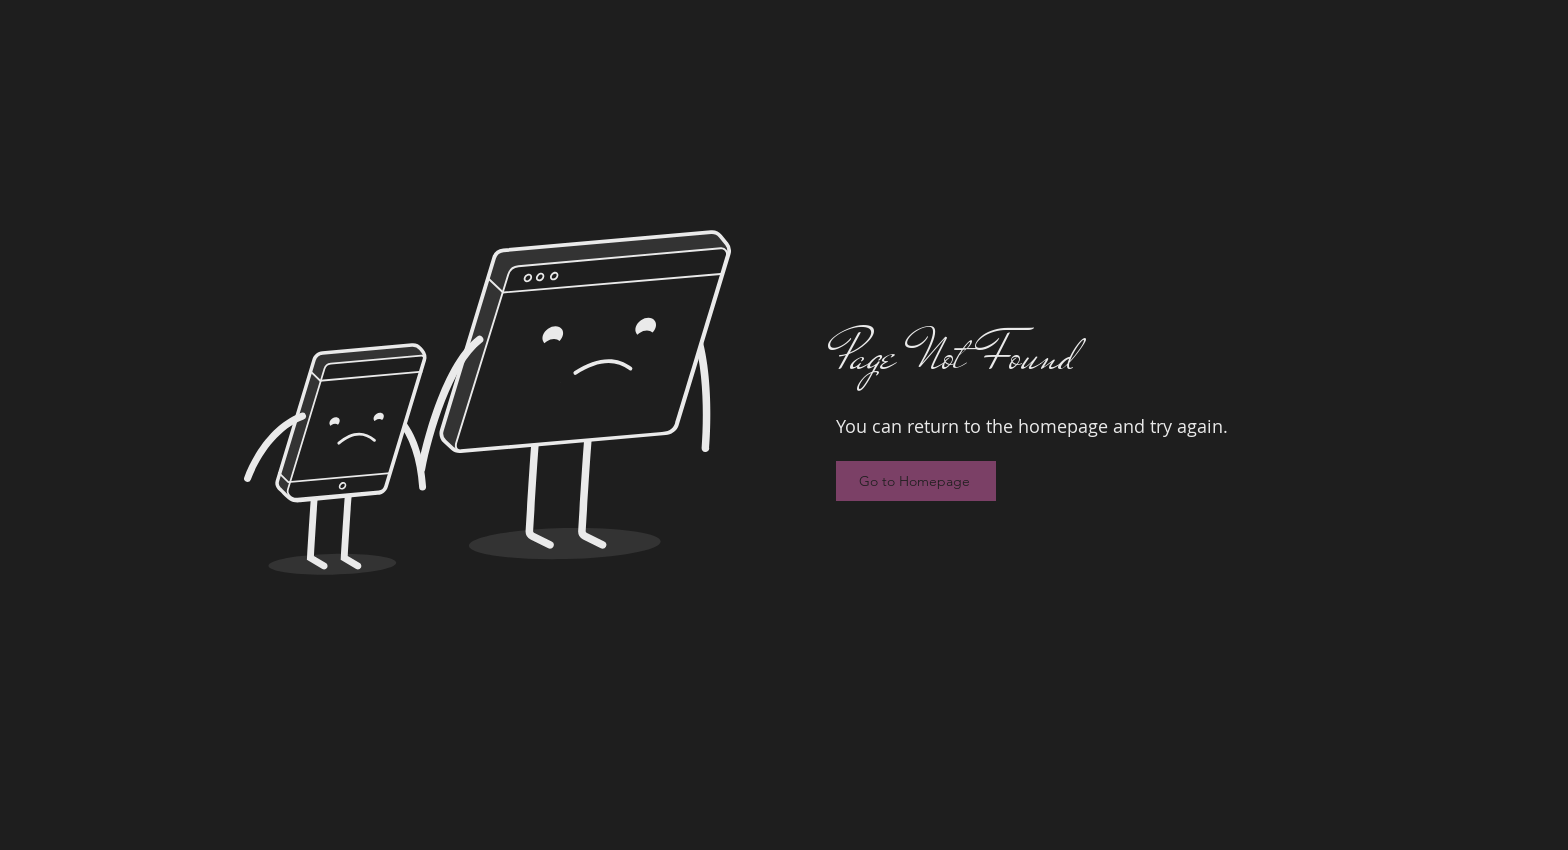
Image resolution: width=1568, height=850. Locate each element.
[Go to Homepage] (916, 481)
